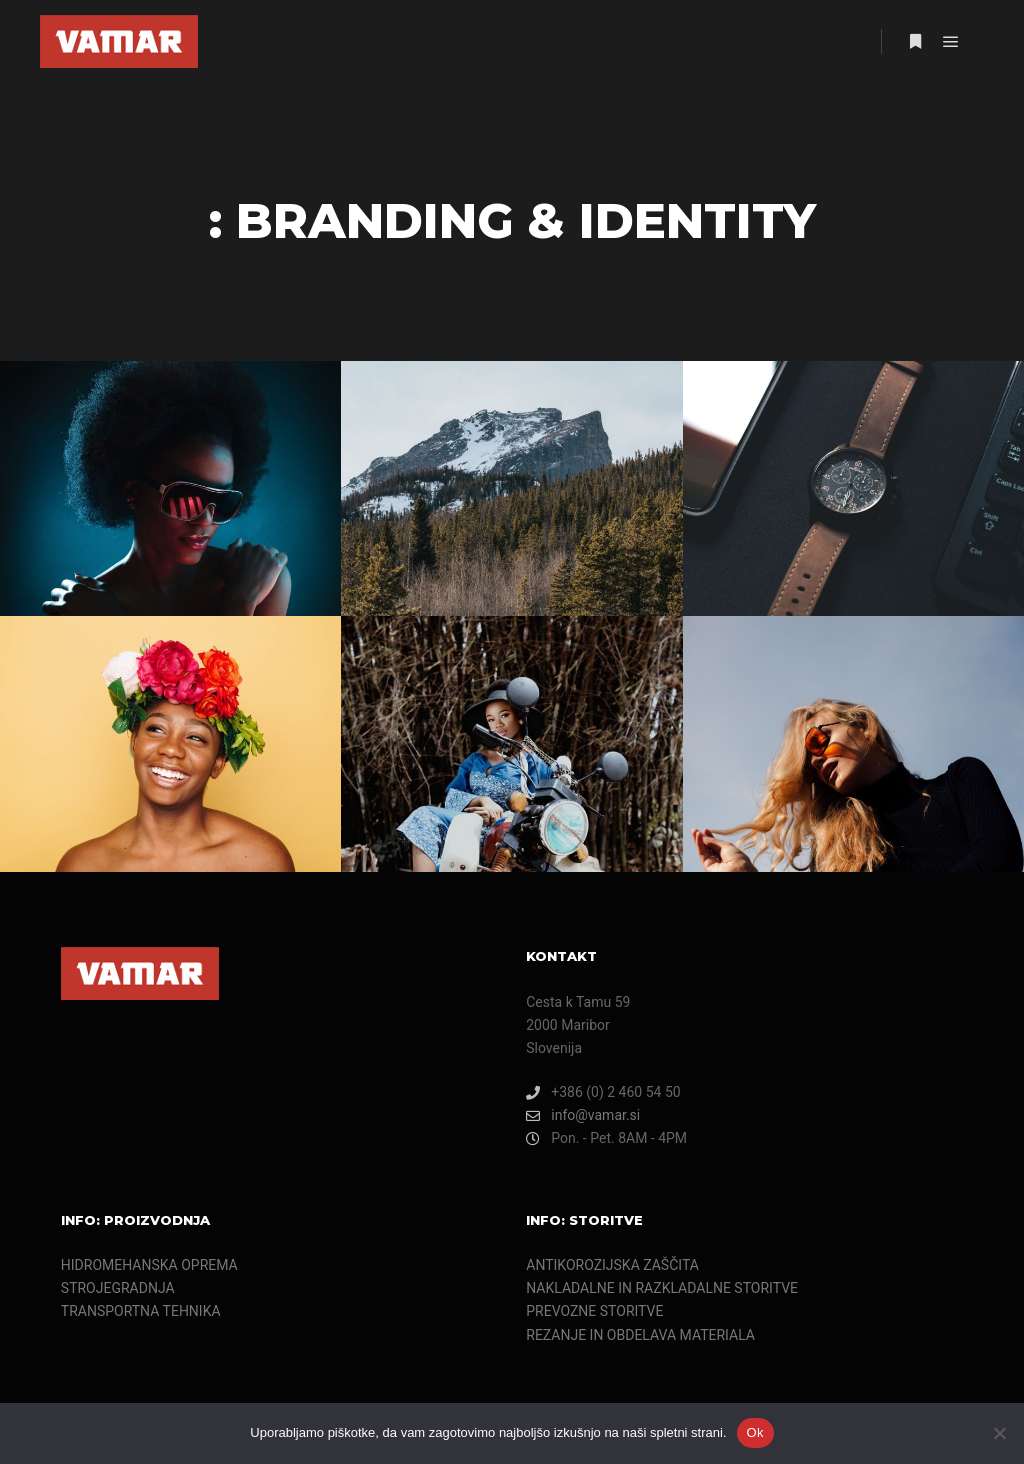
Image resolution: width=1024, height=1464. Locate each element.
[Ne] (999, 1433)
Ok (755, 1432)
